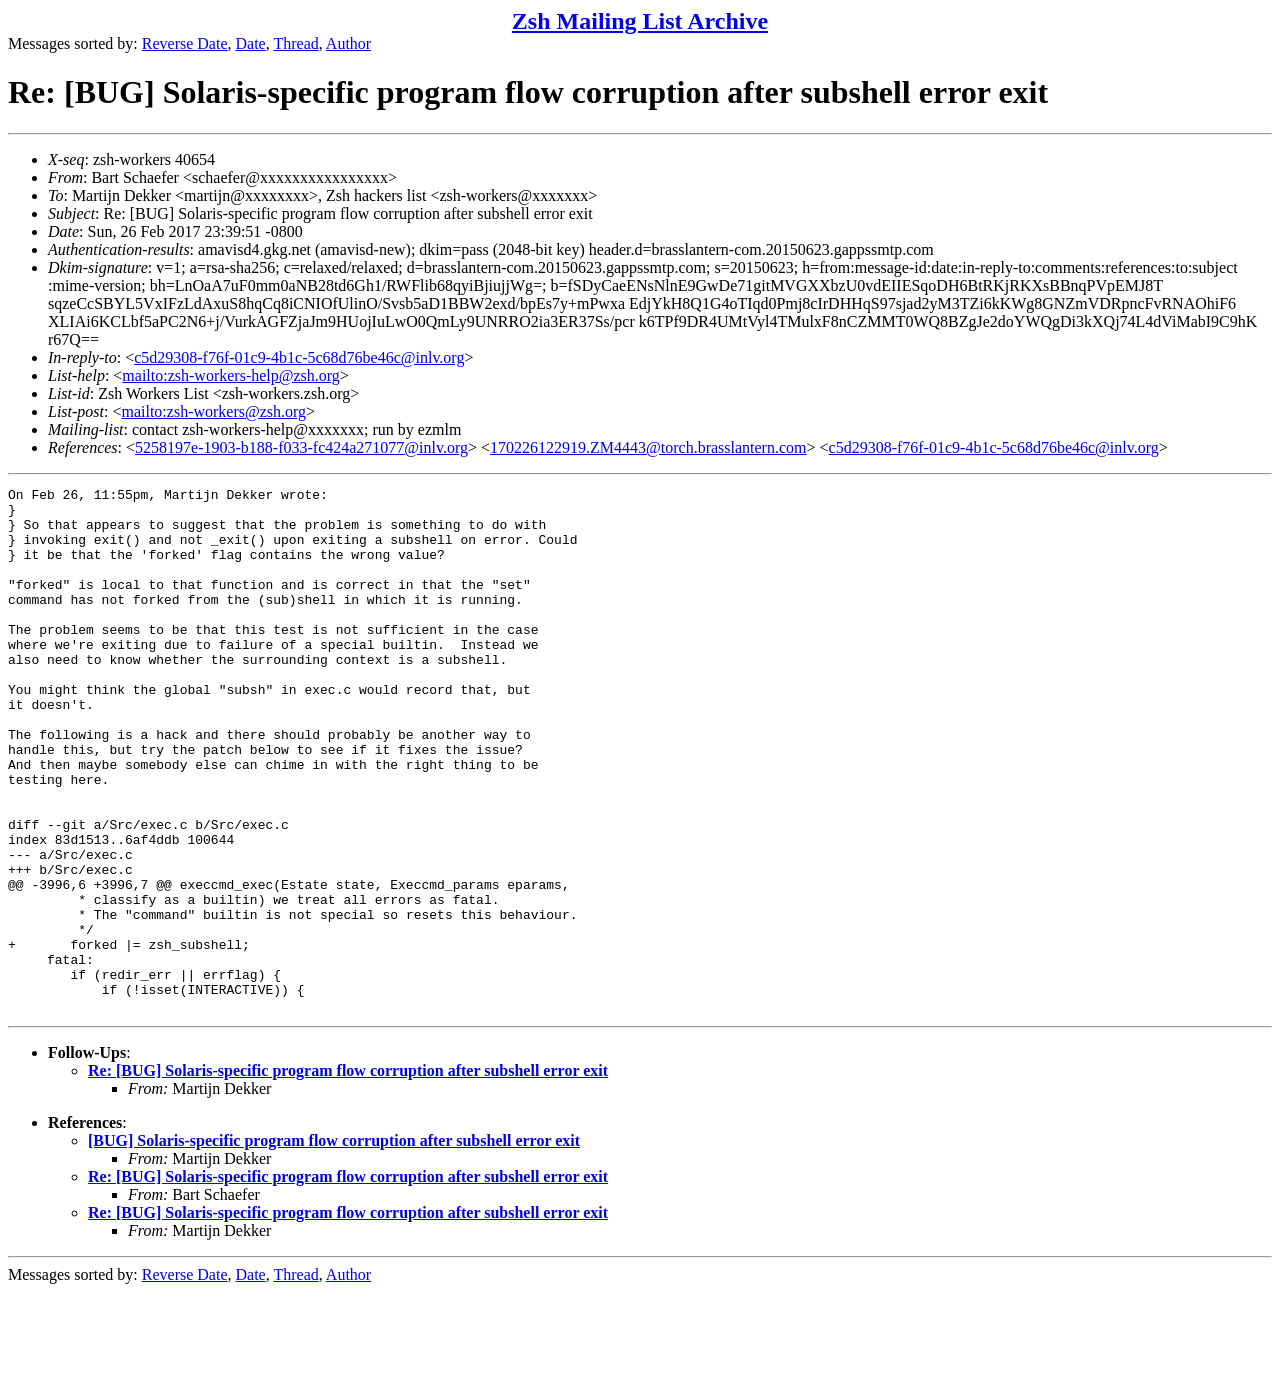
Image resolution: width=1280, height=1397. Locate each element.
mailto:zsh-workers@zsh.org (213, 411)
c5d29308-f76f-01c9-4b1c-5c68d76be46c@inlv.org (299, 357)
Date (251, 43)
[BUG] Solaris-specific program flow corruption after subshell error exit (334, 1245)
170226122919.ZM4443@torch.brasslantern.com (648, 447)
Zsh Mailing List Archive (640, 21)
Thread (295, 43)
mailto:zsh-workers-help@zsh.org (231, 375)
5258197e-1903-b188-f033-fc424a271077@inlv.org (301, 447)
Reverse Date (185, 43)
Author (348, 43)
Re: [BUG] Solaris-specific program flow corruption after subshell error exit (348, 1175)
